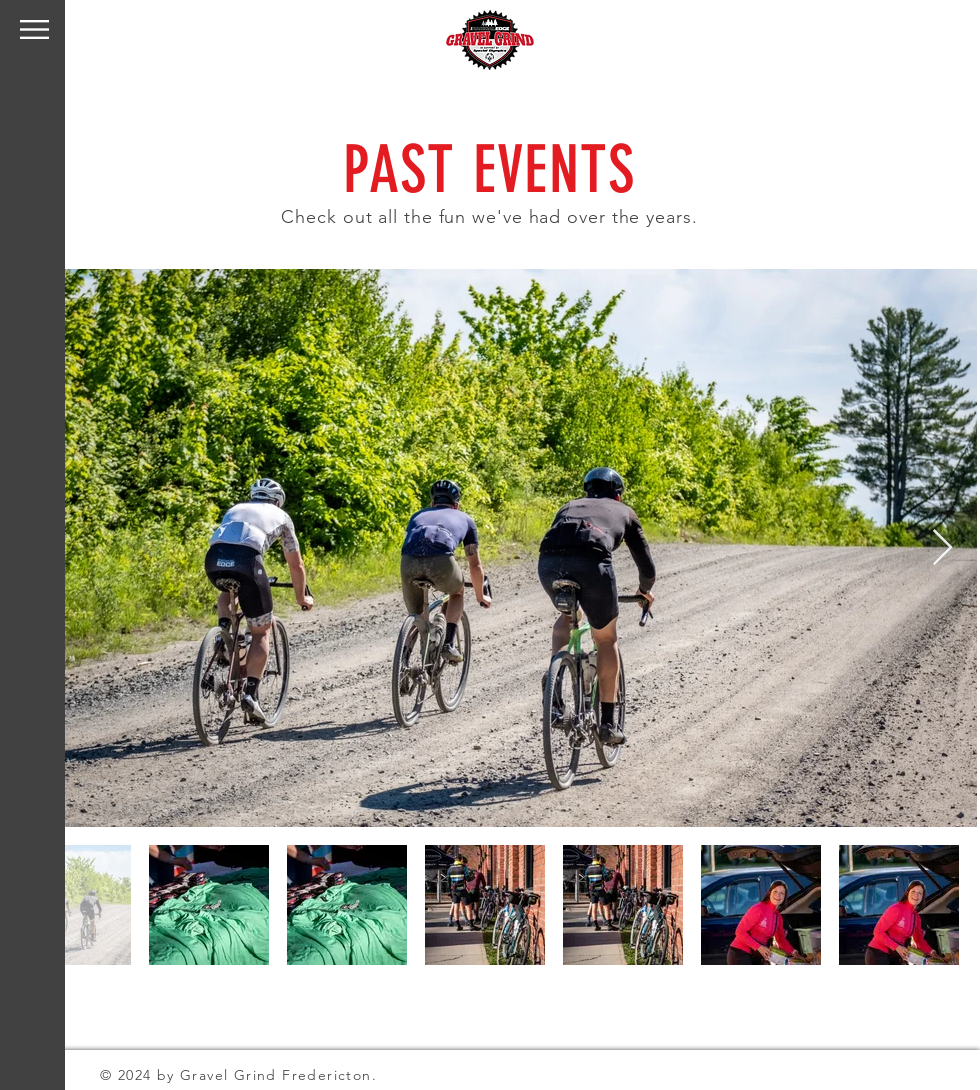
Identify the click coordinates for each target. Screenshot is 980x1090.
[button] (34, 29)
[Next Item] (942, 548)
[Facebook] (949, 60)
